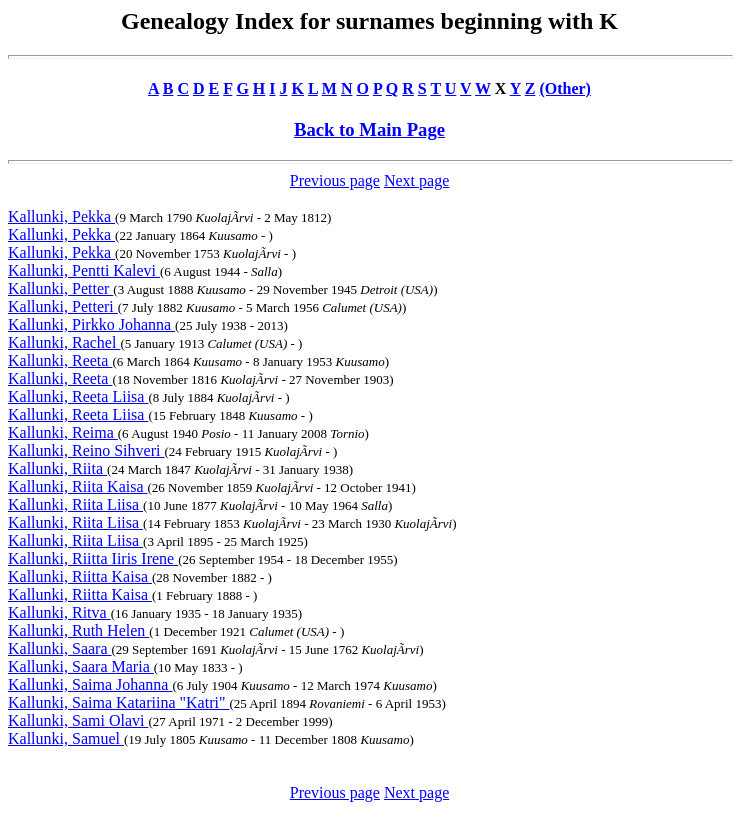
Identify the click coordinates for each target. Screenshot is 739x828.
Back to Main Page (369, 129)
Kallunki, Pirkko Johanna (91, 324)
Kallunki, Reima (63, 432)
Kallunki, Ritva (59, 612)
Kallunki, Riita (57, 468)
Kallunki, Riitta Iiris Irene (93, 558)
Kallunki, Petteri (63, 306)
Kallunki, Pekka (61, 216)
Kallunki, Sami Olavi (78, 720)
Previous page (335, 180)
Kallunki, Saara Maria (81, 666)
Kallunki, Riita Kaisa (78, 486)
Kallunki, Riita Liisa (75, 504)
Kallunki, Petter (60, 288)
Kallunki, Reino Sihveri (86, 450)
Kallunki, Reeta (60, 360)
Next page (416, 180)
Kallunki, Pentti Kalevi (84, 270)
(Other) (565, 88)
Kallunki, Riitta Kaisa (80, 576)
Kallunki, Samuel (66, 738)
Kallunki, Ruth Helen (78, 630)
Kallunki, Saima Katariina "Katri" (118, 702)
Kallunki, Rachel (64, 342)
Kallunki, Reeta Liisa (78, 396)
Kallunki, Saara (60, 648)
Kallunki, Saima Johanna (90, 684)
